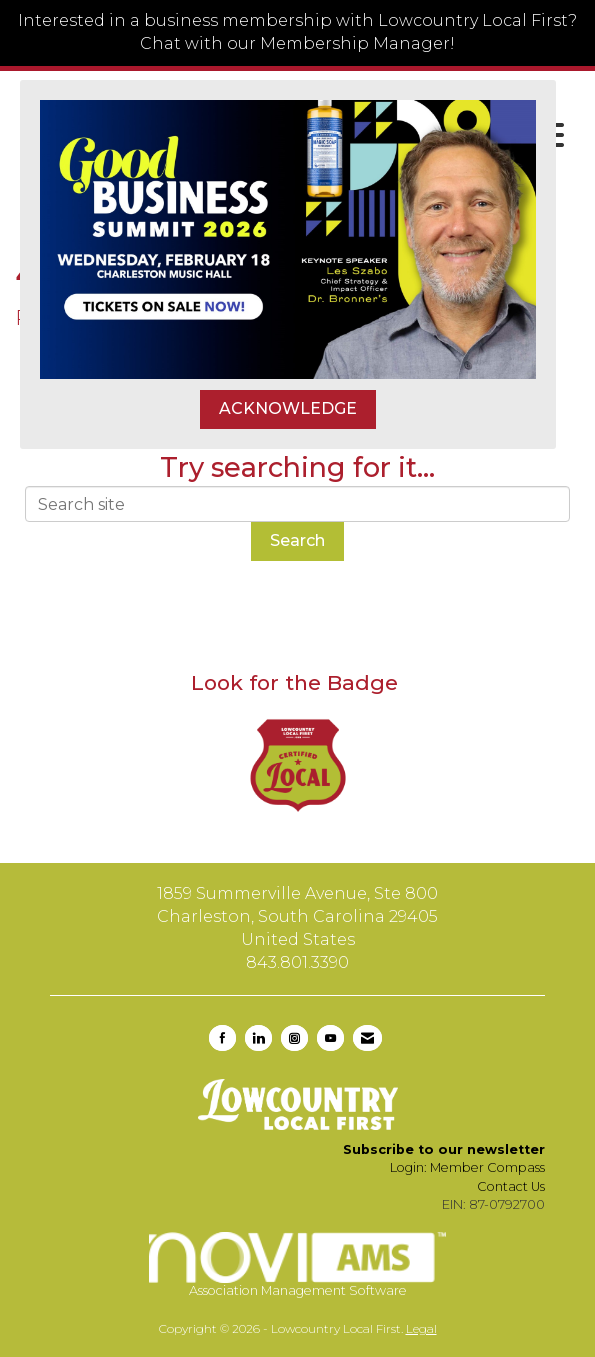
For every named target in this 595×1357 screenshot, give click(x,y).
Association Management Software (297, 1264)
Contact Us (511, 1186)
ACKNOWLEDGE (288, 408)
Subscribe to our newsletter (444, 1149)
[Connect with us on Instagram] (294, 1038)
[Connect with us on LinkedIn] (258, 1038)
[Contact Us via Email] (367, 1038)
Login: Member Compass (467, 1167)
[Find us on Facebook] (222, 1038)
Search (297, 540)
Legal (421, 1328)
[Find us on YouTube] (330, 1038)
